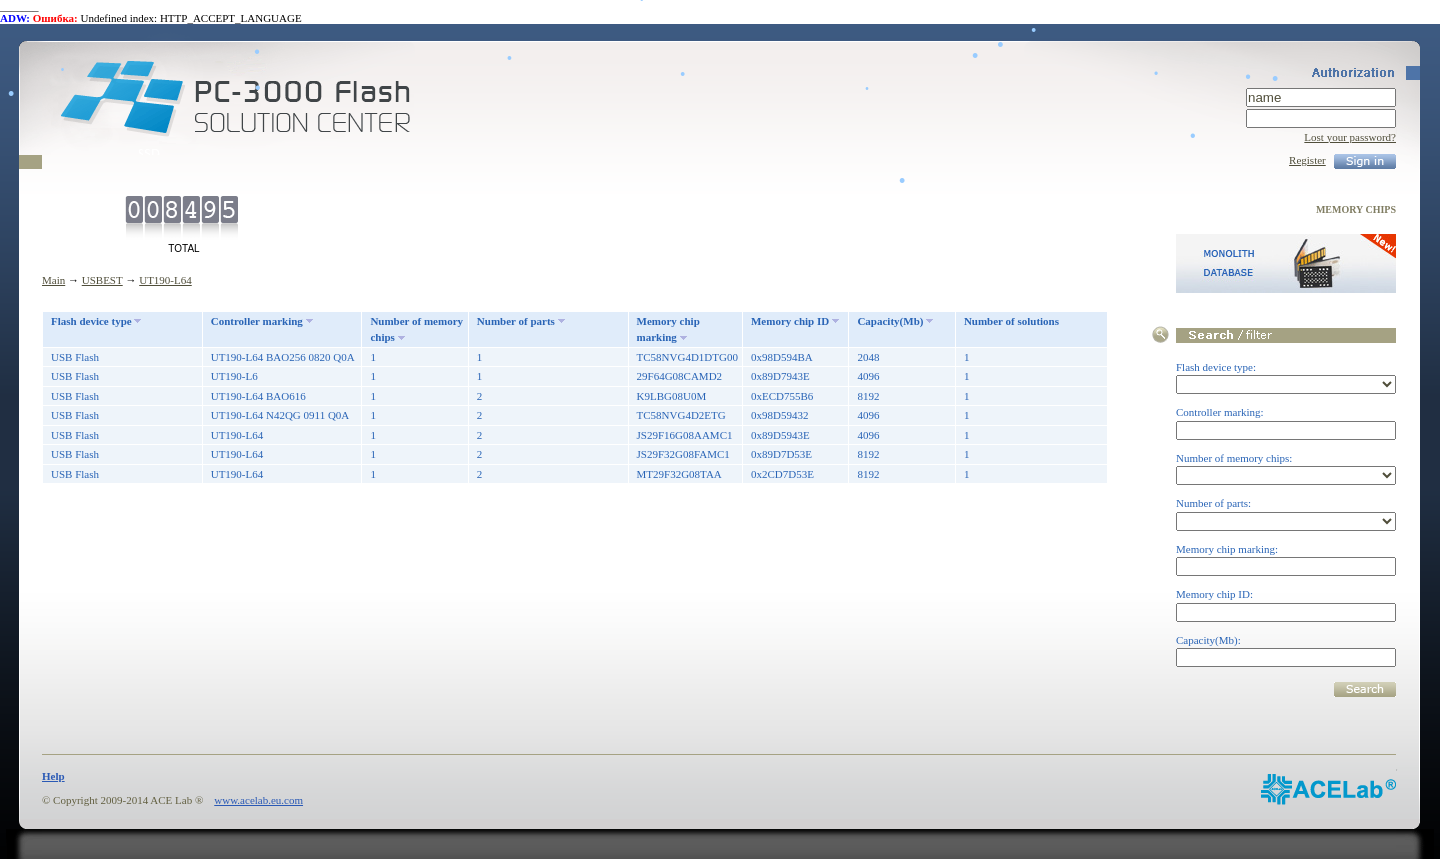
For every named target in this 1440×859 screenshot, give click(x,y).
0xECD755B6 (782, 396)
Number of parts (516, 321)
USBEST (102, 280)
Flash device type (91, 321)
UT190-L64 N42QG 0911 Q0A (280, 415)
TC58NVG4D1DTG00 (687, 357)
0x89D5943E (780, 435)
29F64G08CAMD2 (680, 376)
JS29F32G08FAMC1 (683, 454)
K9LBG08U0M (672, 396)
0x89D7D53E (781, 454)
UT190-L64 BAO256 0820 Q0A (283, 357)
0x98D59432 (779, 415)
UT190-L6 (234, 376)
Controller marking (257, 321)
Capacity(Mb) (890, 321)
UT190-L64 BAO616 (258, 396)
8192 (868, 396)
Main (53, 280)
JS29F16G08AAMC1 (685, 435)
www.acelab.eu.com (258, 800)
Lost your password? (1350, 137)
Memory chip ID (790, 321)
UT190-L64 (165, 280)
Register (1307, 160)
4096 (868, 376)
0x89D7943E (780, 376)
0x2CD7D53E (782, 474)
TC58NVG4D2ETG (681, 415)
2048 (868, 357)
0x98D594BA (782, 357)
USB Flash (75, 357)
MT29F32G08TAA (679, 474)
